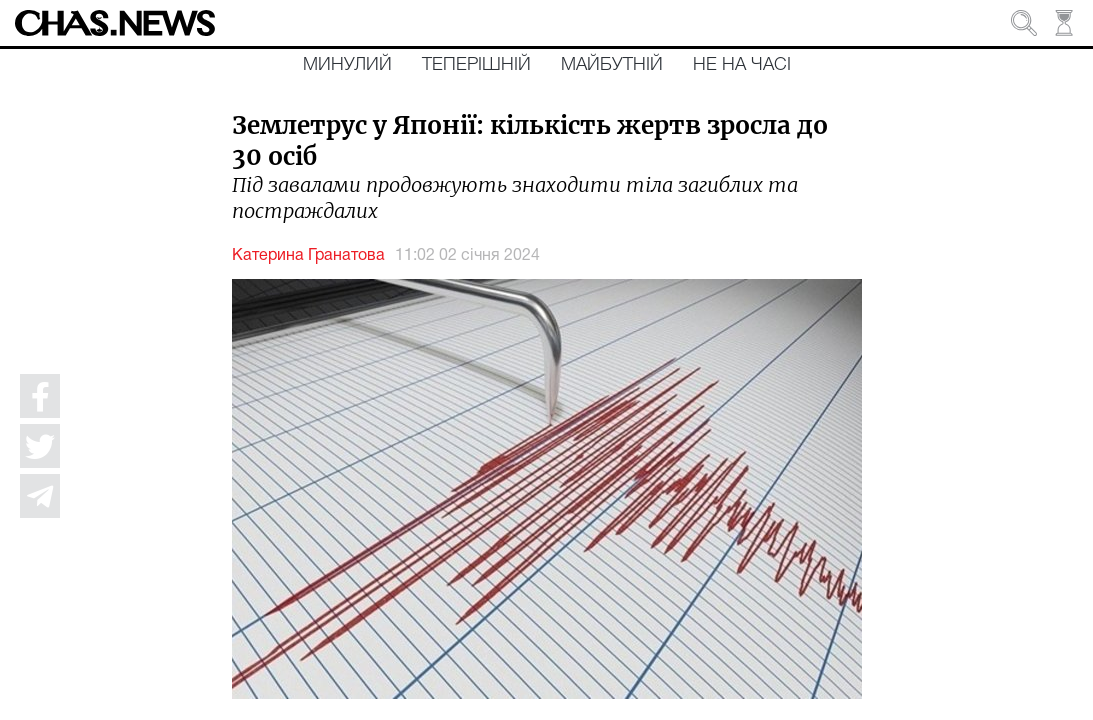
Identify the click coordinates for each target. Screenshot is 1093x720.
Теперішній (476, 65)
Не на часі (742, 65)
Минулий (347, 65)
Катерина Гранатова (308, 256)
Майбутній (612, 65)
